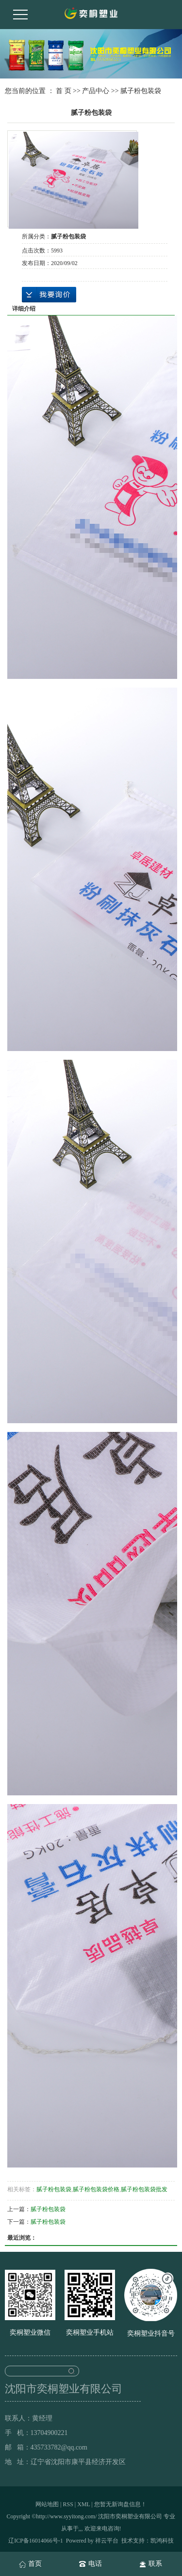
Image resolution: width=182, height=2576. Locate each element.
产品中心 (95, 90)
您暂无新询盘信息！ (120, 2504)
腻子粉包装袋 (140, 90)
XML (83, 2504)
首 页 (63, 90)
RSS (68, 2504)
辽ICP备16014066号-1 (35, 2540)
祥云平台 (106, 2540)
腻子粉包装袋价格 (96, 2189)
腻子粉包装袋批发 (144, 2189)
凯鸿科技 (162, 2540)
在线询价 (49, 294)
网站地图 (47, 2504)
